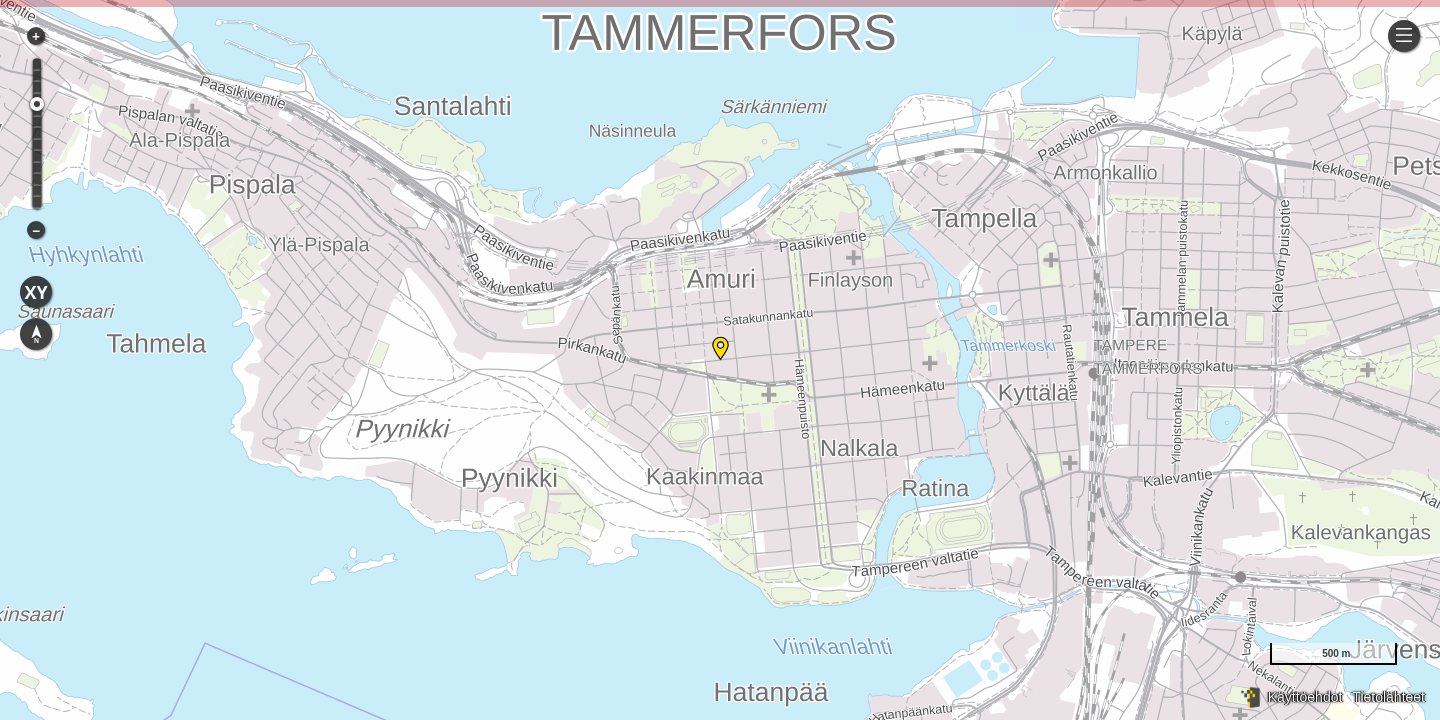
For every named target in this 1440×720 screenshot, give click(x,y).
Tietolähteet (1388, 697)
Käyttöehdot (1305, 697)
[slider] (37, 104)
